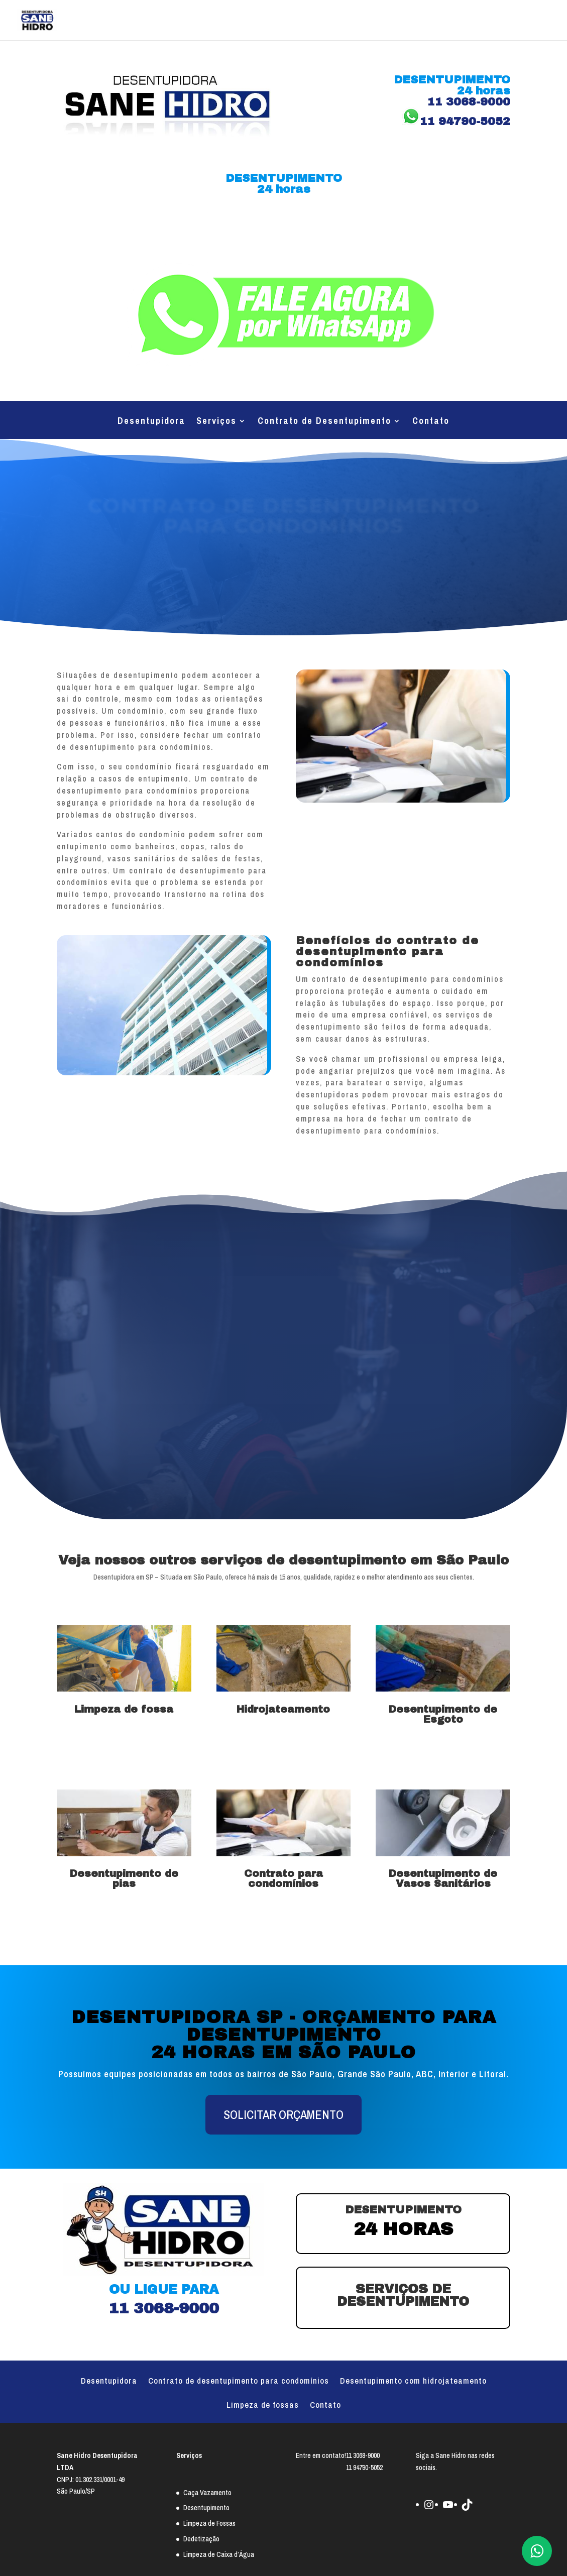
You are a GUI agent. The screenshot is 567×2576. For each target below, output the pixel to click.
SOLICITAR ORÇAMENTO (283, 2114)
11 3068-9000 (283, 225)
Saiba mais (124, 1744)
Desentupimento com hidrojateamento (413, 2381)
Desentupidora (151, 422)
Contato (430, 422)
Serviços (216, 422)
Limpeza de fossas (262, 2405)
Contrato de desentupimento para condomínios (238, 2381)
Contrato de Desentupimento (324, 422)
